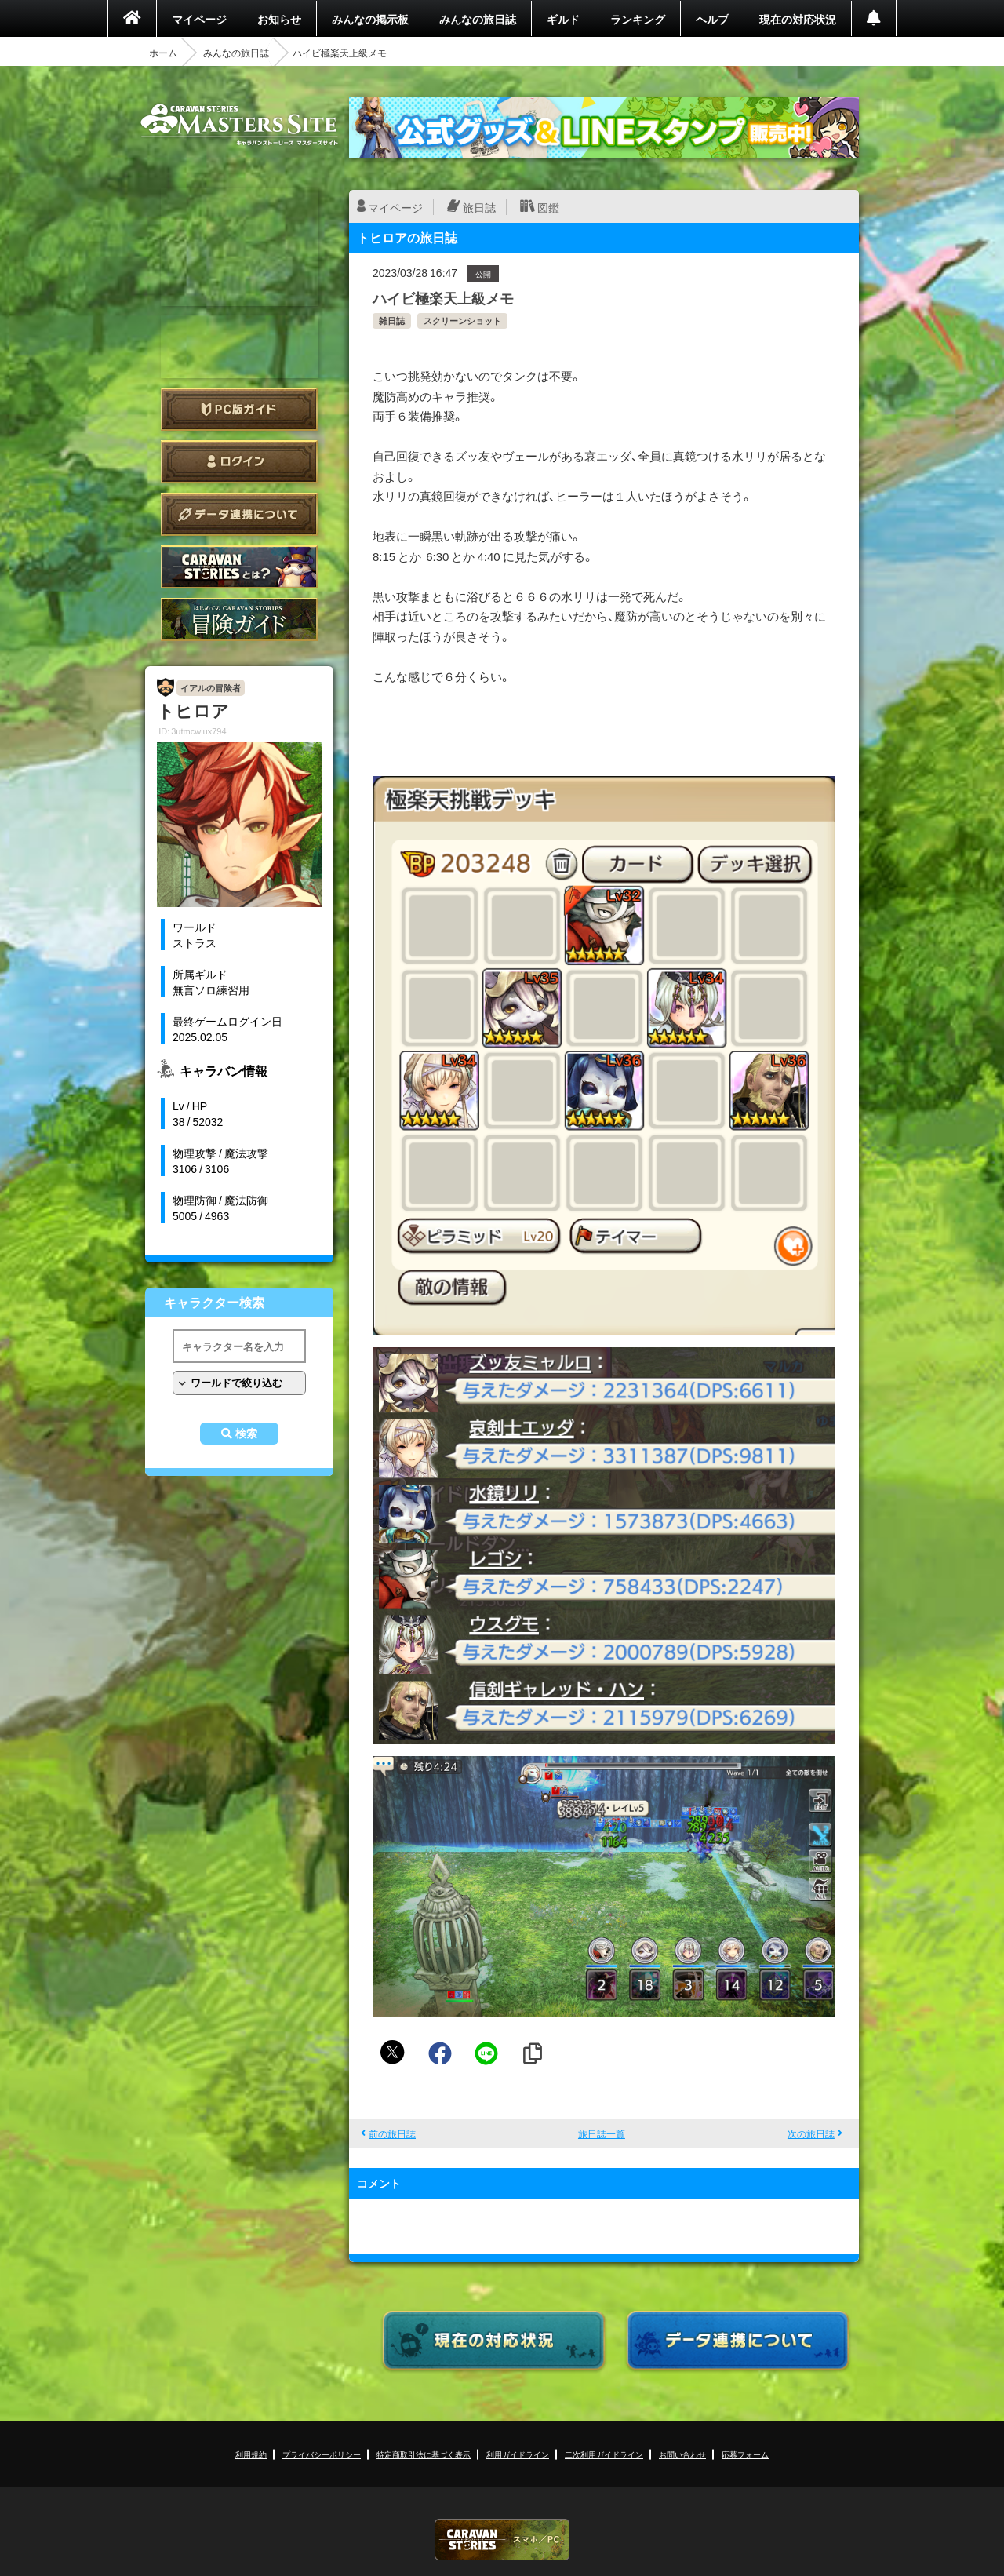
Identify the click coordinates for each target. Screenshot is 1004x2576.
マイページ (199, 19)
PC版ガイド (239, 409)
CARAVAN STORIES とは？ (239, 566)
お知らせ (279, 19)
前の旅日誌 (392, 2133)
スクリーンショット (462, 320)
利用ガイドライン (517, 2454)
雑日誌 (392, 320)
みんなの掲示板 (370, 19)
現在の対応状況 (797, 19)
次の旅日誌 (811, 2133)
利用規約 (251, 2454)
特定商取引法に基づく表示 (423, 2454)
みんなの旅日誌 (477, 19)
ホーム (163, 53)
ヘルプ (712, 19)
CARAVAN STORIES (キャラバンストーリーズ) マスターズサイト (239, 124)
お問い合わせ (682, 2454)
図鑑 (548, 207)
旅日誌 (479, 207)
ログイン (239, 461)
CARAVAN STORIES (502, 2539)
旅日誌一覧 (601, 2133)
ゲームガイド (239, 619)
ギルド (563, 19)
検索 (246, 1433)
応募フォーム (745, 2454)
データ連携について (239, 514)
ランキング (637, 19)
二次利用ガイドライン (604, 2454)
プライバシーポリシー (321, 2454)
